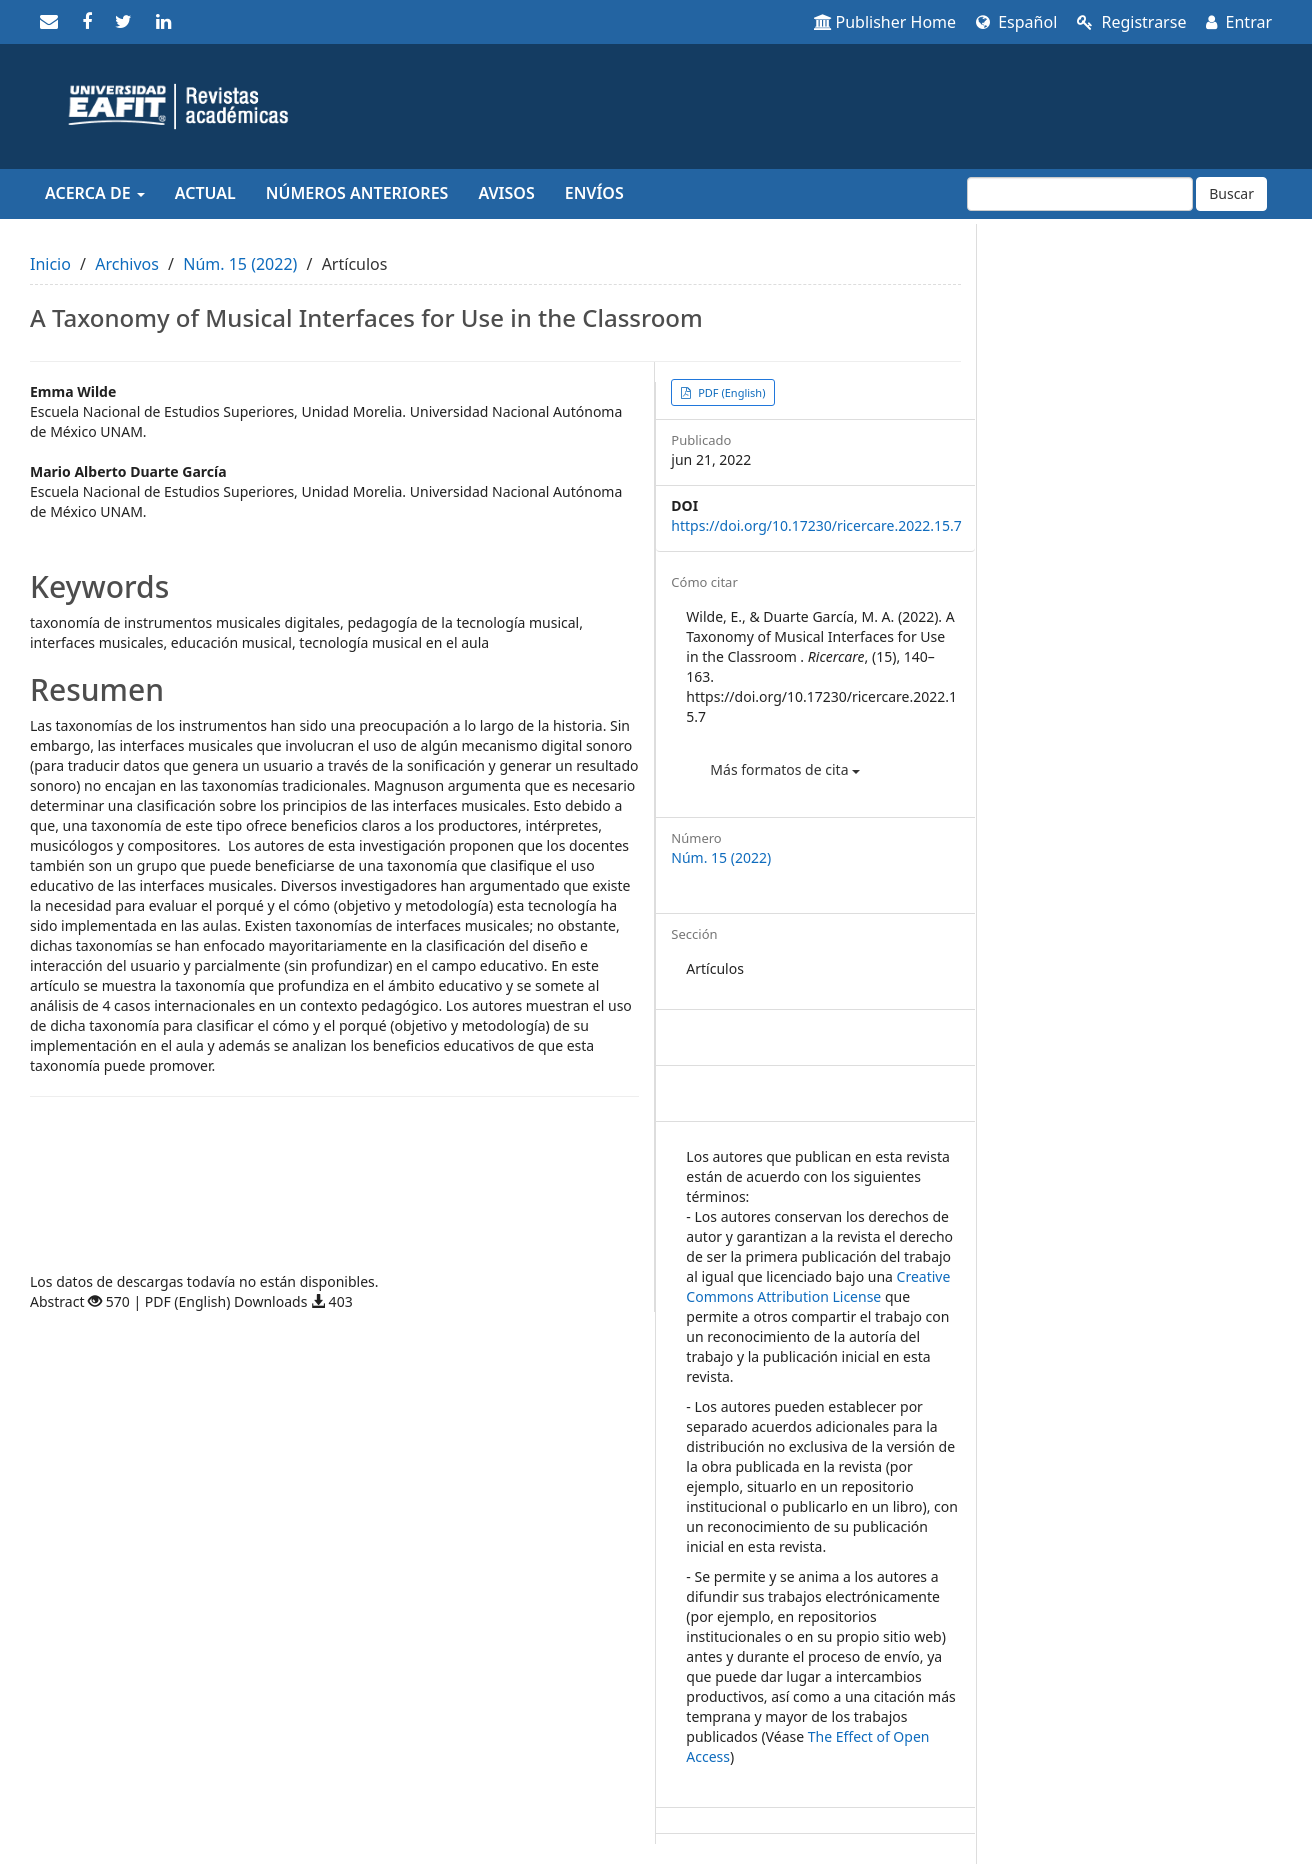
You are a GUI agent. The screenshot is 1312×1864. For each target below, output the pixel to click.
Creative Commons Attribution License (818, 1286)
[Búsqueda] (1080, 194)
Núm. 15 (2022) (240, 264)
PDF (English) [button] (730, 392)
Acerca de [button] (95, 193)
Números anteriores (357, 193)
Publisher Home (885, 22)
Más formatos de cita (785, 769)
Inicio (50, 264)
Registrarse (1131, 22)
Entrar (1239, 22)
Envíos (594, 193)
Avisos (506, 193)
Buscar (1231, 193)
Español (1016, 22)
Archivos (127, 264)
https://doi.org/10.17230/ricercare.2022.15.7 (816, 525)
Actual (205, 193)
